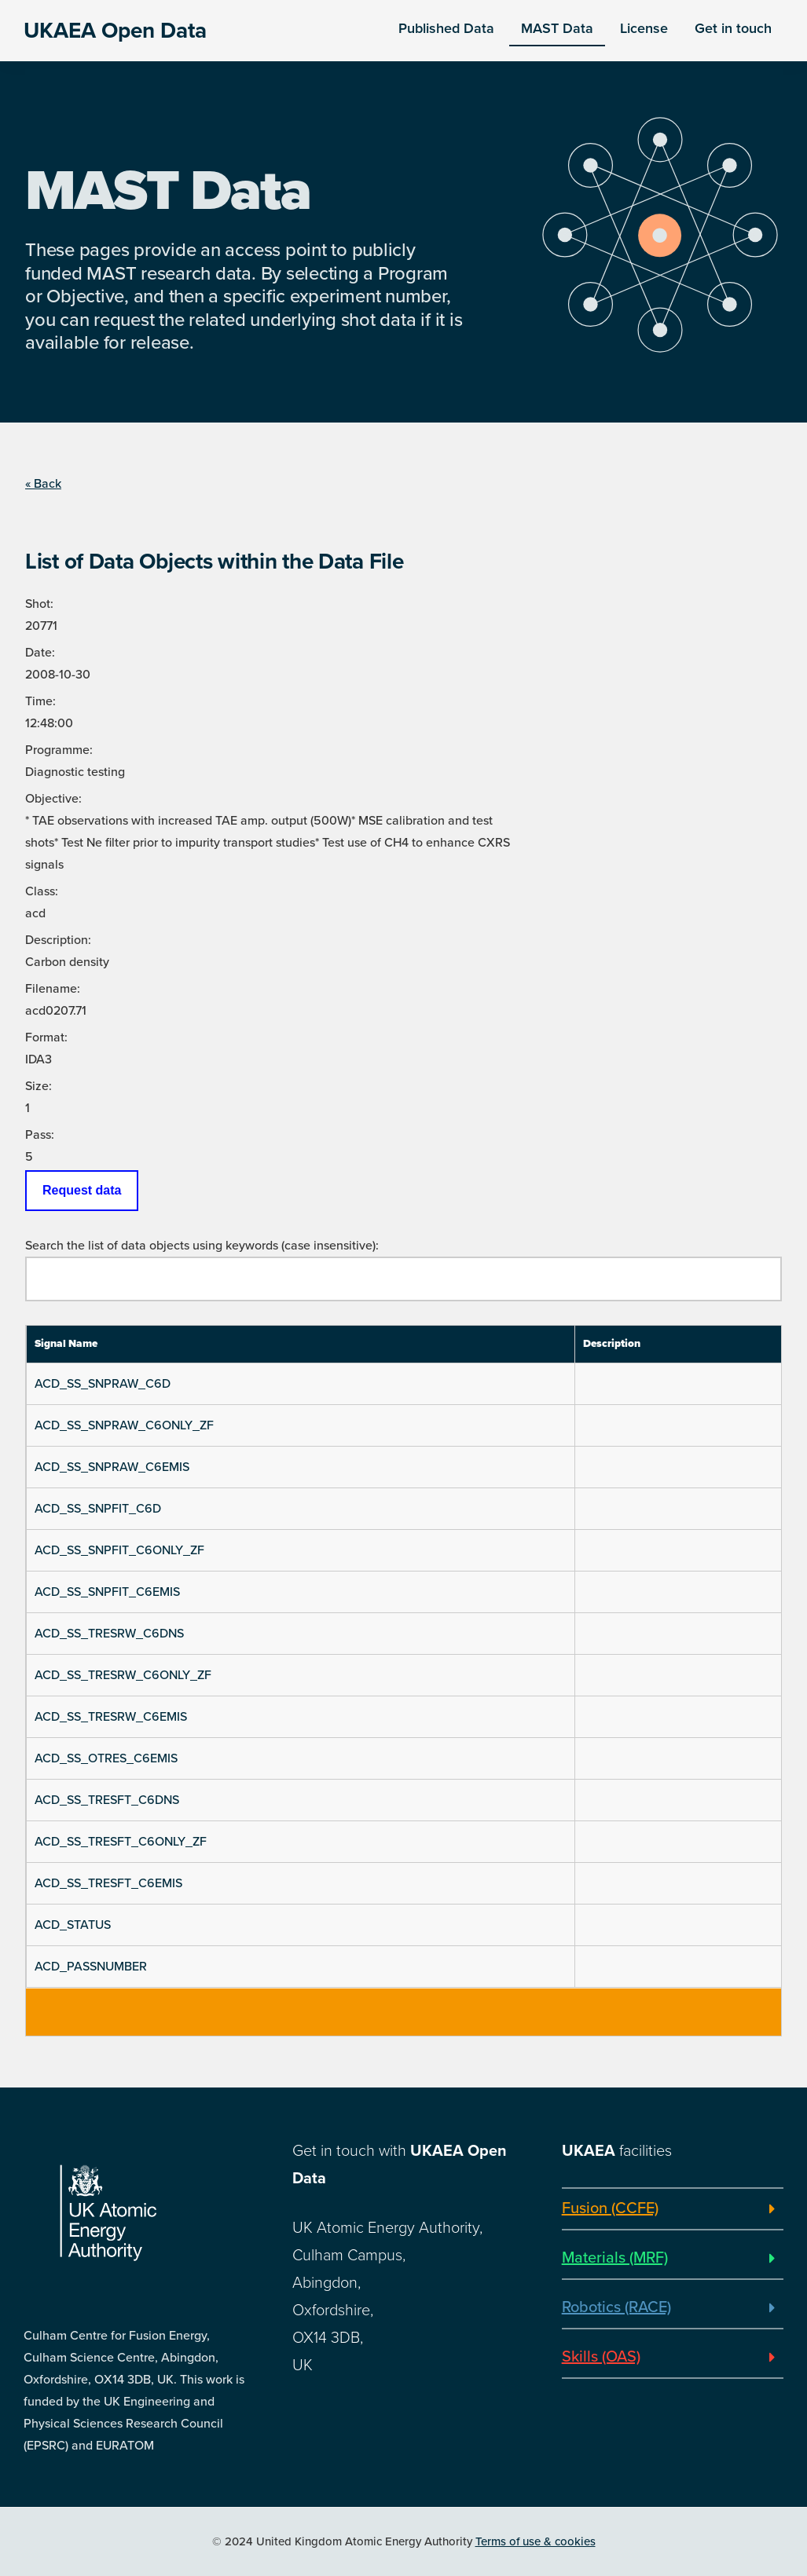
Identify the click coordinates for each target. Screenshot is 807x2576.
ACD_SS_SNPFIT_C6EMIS (107, 1592)
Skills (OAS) (601, 2356)
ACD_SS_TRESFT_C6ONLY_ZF (121, 1842)
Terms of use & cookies (535, 2541)
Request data (81, 1190)
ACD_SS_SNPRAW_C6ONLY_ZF (124, 1425)
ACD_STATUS (73, 1925)
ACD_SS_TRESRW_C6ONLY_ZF (123, 1675)
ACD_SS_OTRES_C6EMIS (106, 1758)
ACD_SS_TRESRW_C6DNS (109, 1633)
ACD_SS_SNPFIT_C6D (98, 1509)
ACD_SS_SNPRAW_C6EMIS (112, 1467)
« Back (43, 484)
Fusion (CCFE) (610, 2208)
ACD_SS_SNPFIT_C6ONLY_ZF (119, 1550)
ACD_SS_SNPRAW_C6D (103, 1384)
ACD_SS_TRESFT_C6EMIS (108, 1883)
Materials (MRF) (615, 2258)
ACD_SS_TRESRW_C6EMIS (111, 1717)
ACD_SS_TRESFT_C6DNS (107, 1800)
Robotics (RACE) (616, 2307)
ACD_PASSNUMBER (91, 1966)
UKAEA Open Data (115, 30)
